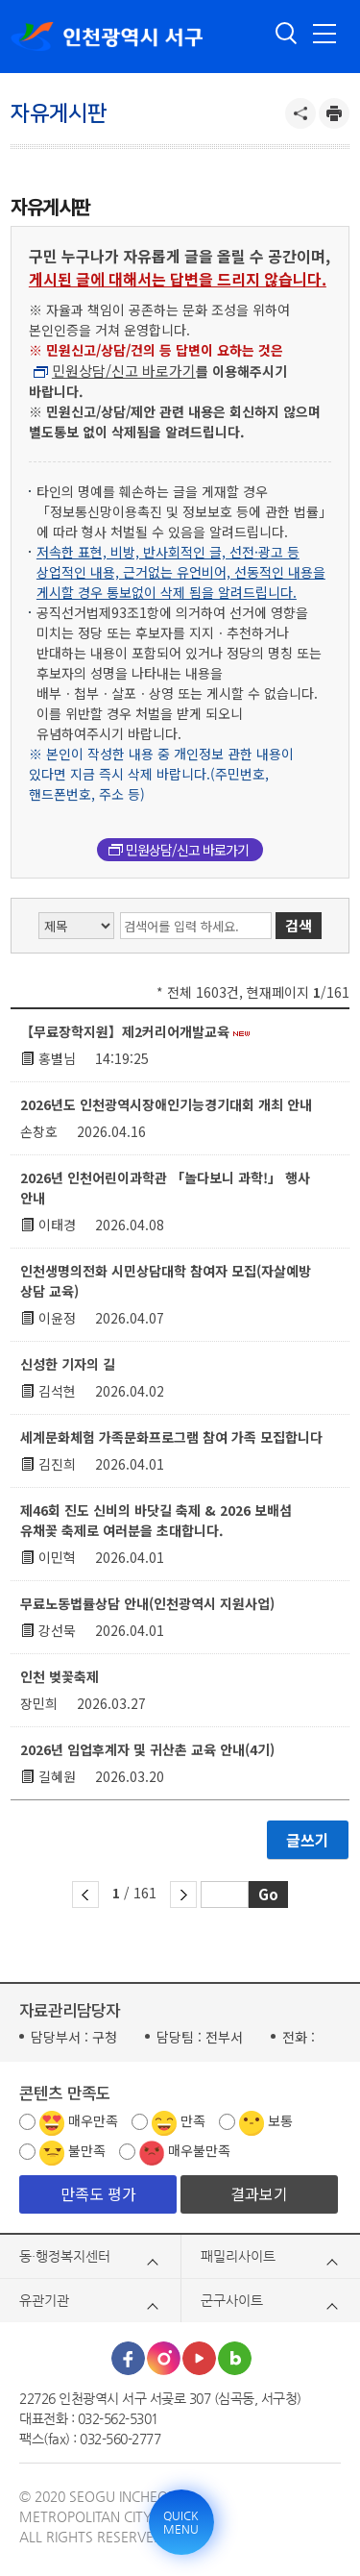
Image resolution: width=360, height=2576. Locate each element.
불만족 (87, 2150)
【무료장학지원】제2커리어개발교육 (135, 1031)
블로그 (235, 2358)
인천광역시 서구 (107, 36)
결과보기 (259, 2193)
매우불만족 (199, 2150)
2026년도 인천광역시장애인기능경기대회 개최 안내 (166, 1104)
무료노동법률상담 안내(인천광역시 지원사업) (147, 1603)
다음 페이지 (183, 1894)
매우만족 (93, 2120)
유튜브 (199, 2358)
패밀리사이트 (238, 2256)
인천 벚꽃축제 (59, 1676)
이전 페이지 (85, 1894)
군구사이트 (232, 2300)
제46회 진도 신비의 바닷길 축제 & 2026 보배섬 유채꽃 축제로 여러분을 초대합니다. (156, 1520)
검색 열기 (287, 33)
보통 (280, 2120)
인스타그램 (163, 2358)
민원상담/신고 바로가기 (124, 370)
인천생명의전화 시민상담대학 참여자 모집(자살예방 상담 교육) (165, 1280)
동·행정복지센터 (64, 2256)
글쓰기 (307, 1839)
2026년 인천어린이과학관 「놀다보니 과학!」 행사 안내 (165, 1187)
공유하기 (300, 113)
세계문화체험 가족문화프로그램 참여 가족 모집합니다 (171, 1437)
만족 (192, 2120)
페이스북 (128, 2358)
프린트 (334, 113)
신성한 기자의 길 (67, 1364)
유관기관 (44, 2300)
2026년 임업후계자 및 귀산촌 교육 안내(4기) (147, 1749)
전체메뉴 (324, 33)
